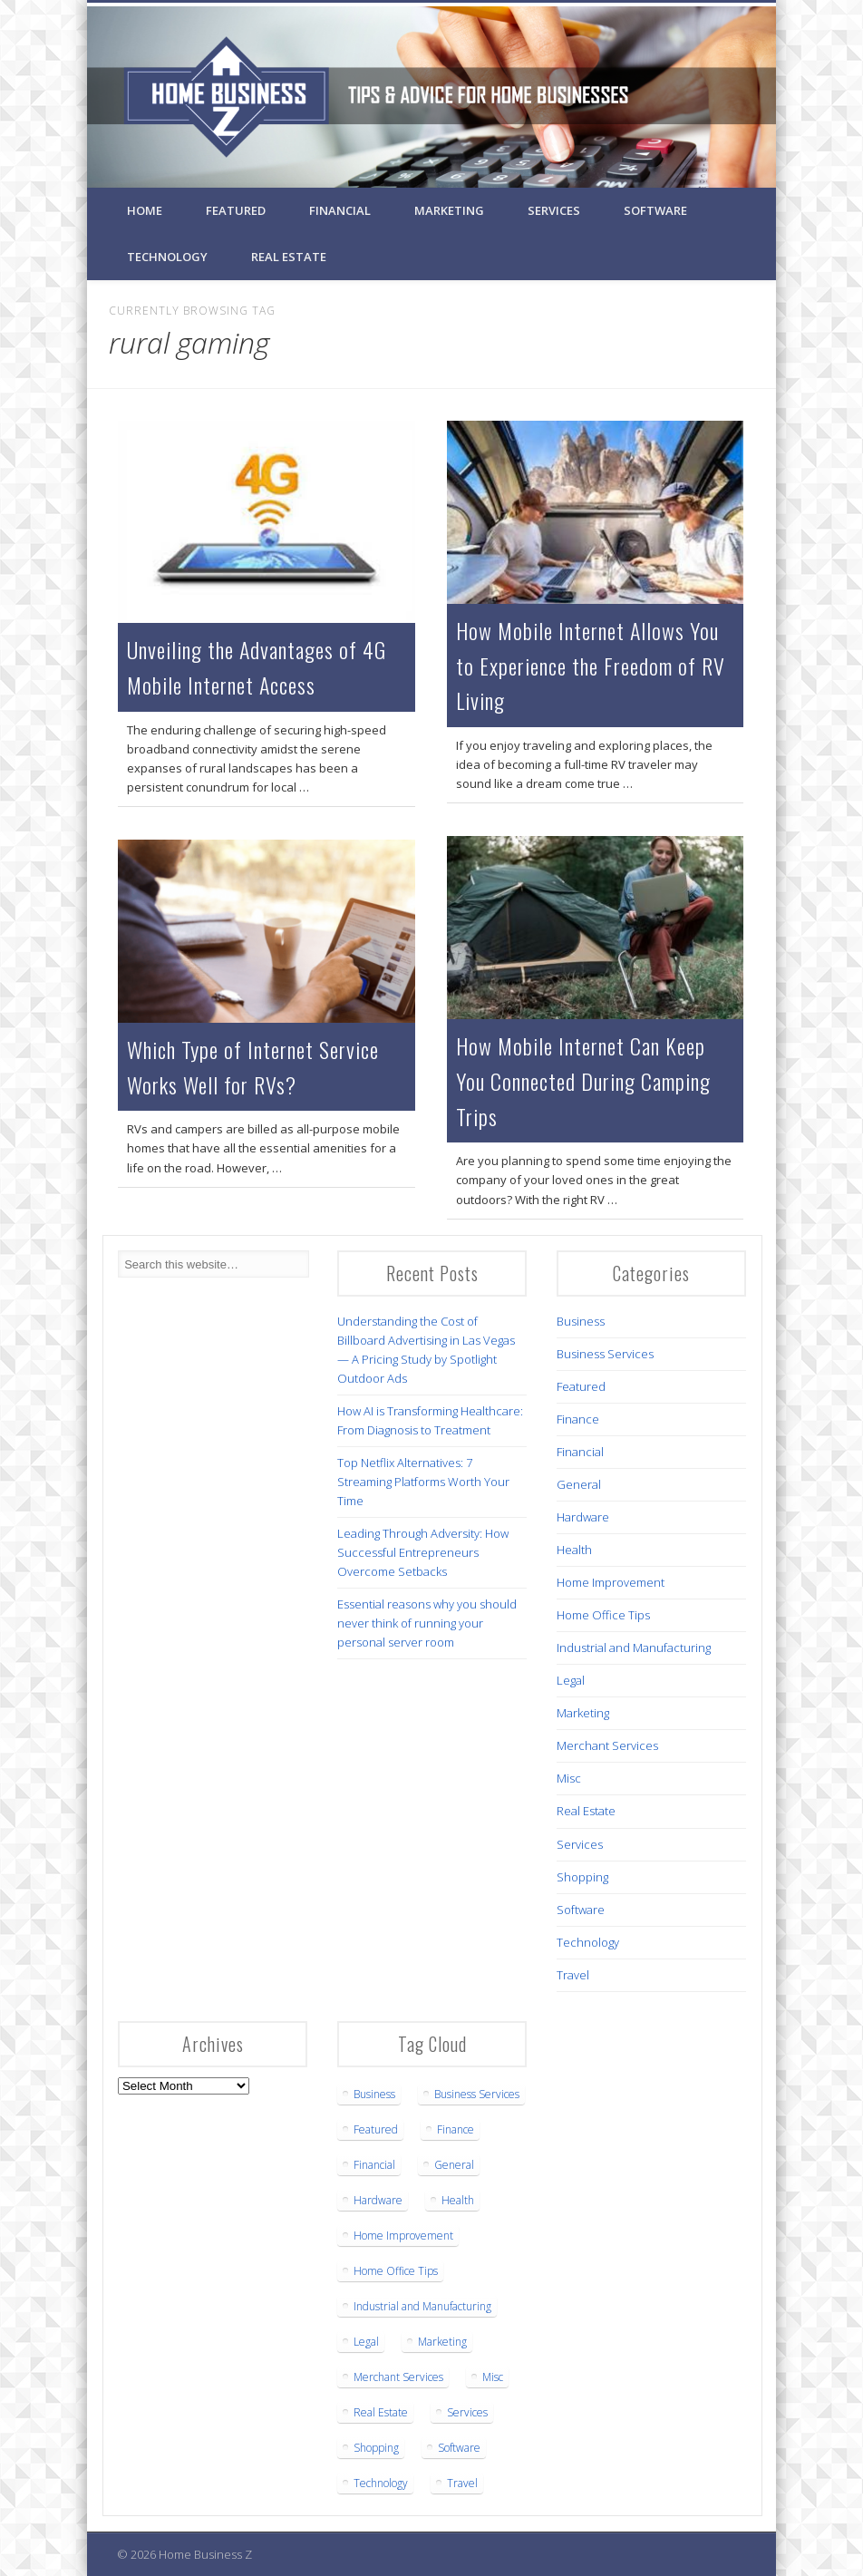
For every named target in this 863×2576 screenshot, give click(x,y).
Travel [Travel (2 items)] (462, 2483)
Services (554, 210)
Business (581, 1321)
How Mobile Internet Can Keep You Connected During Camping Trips (583, 1080)
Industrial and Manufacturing (634, 1647)
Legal (571, 1680)
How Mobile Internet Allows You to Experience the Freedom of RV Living (590, 665)
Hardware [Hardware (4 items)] (378, 2200)
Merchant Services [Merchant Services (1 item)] (398, 2377)
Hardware (583, 1517)
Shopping (582, 1877)
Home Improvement (610, 1582)
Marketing (449, 210)
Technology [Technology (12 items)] (381, 2483)
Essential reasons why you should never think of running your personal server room (427, 1623)
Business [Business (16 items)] (374, 2094)
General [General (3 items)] (454, 2165)
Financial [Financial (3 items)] (374, 2165)
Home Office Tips (603, 1615)
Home (144, 210)
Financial (340, 210)
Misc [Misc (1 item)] (492, 2377)
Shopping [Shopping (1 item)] (376, 2447)
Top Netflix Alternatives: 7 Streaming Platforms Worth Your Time (423, 1481)
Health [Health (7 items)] (457, 2200)
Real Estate (288, 256)
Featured (236, 210)
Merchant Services (607, 1745)
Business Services (605, 1354)
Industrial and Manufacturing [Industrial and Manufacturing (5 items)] (422, 2306)
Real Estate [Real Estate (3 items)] (381, 2412)
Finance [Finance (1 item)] (455, 2129)
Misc (569, 1778)
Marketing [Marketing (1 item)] (442, 2341)
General (579, 1484)
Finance (578, 1419)
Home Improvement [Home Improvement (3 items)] (403, 2235)
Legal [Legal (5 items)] (366, 2341)
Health (574, 1549)
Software (655, 210)
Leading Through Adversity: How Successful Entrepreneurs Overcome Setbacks (423, 1552)
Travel (573, 1975)
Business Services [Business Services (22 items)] (476, 2094)
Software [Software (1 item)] (459, 2447)
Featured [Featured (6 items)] (376, 2129)
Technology (167, 256)
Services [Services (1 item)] (467, 2412)
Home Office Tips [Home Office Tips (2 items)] (396, 2271)
